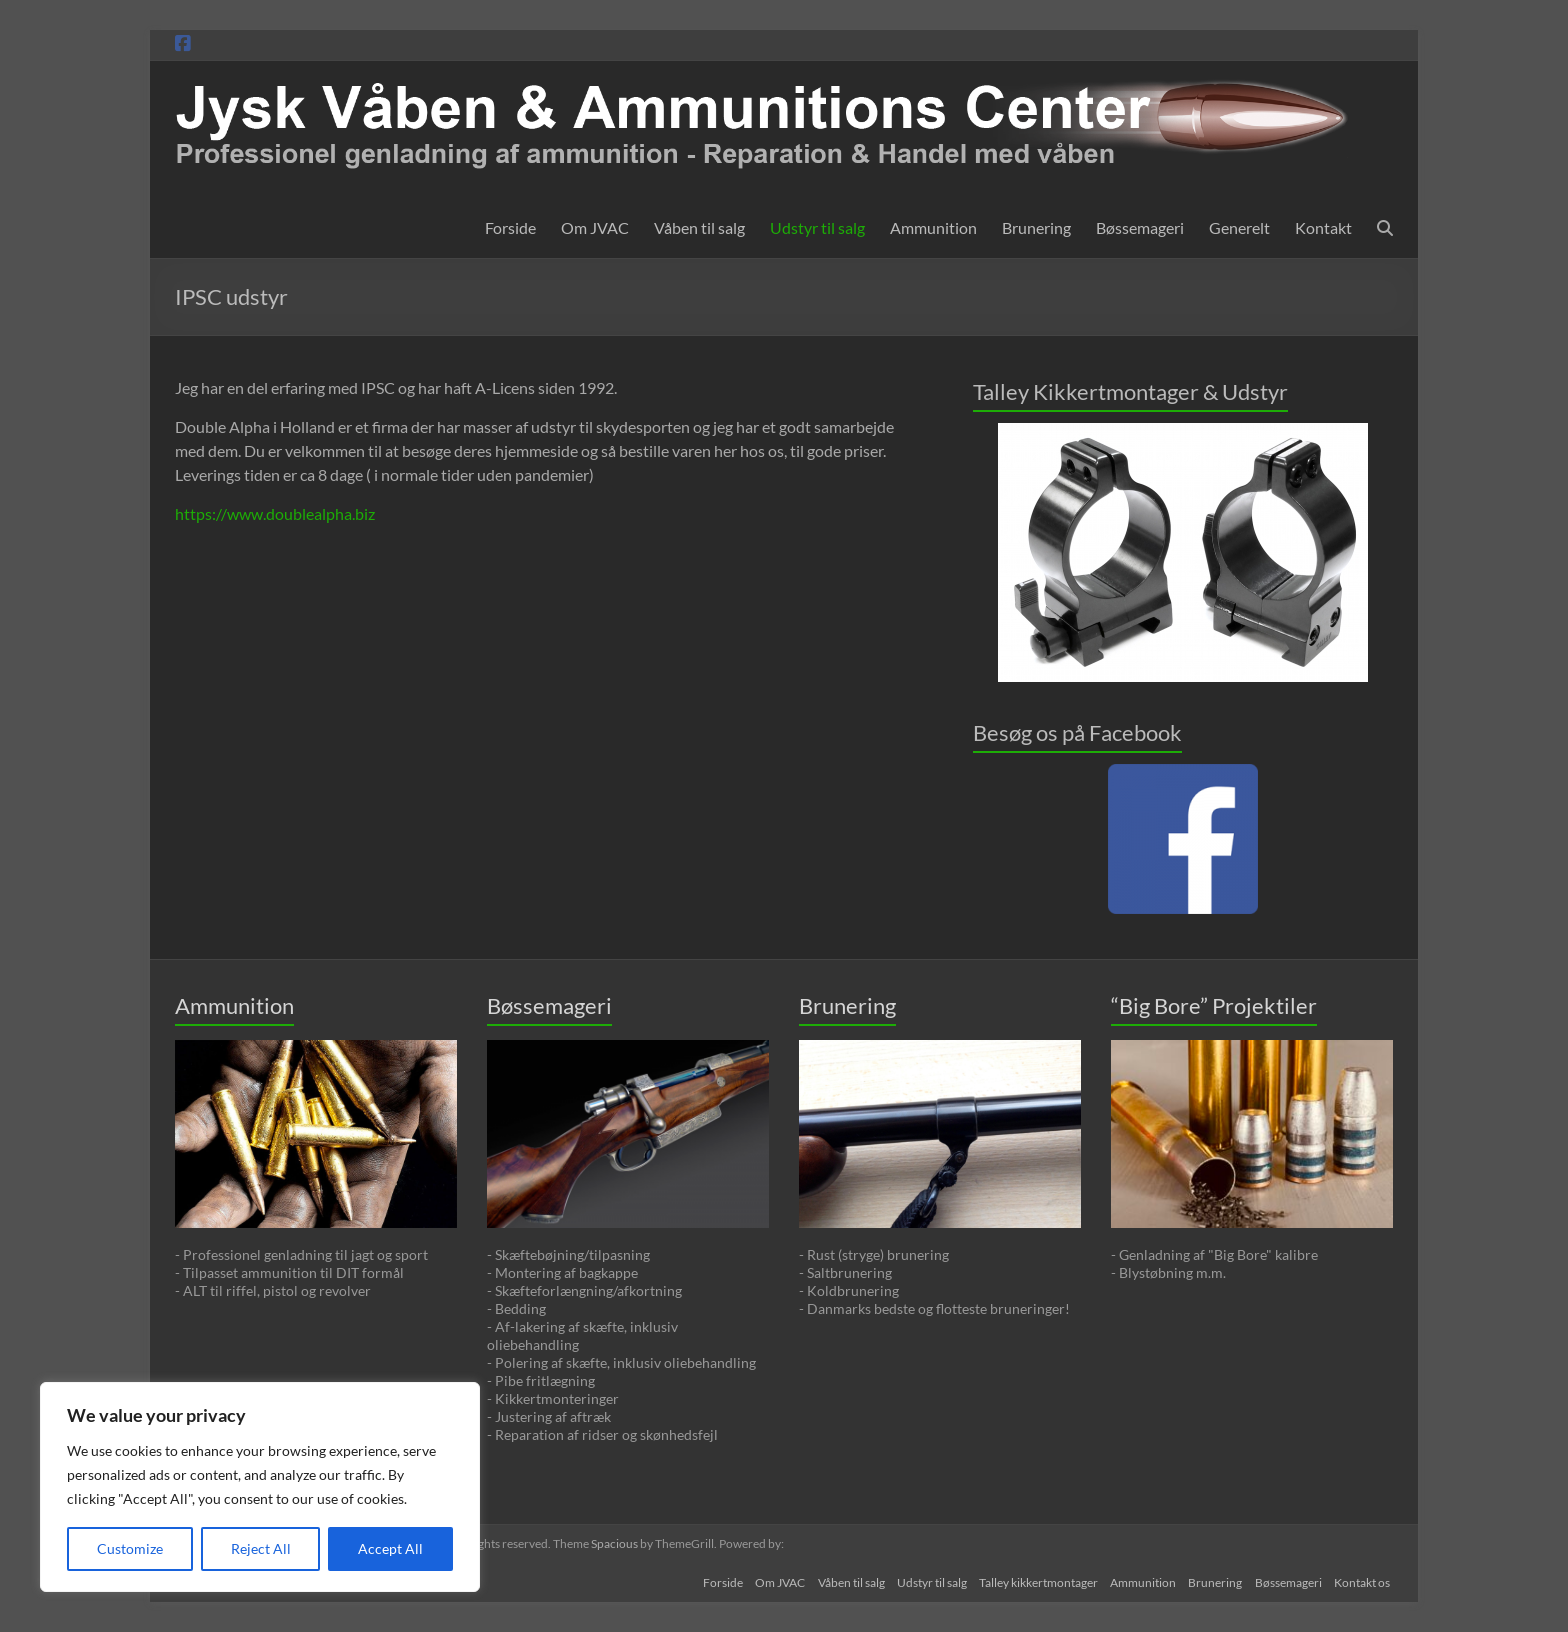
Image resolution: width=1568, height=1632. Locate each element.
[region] (260, 1487)
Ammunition (933, 227)
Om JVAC (595, 227)
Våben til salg (699, 227)
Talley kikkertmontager (1026, 1579)
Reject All (261, 1548)
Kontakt (1323, 227)
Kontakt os (1365, 1579)
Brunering (1036, 227)
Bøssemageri (1140, 227)
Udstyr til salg (817, 227)
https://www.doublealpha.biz (275, 513)
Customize (130, 1548)
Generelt (1239, 227)
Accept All (390, 1548)
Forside (510, 227)
